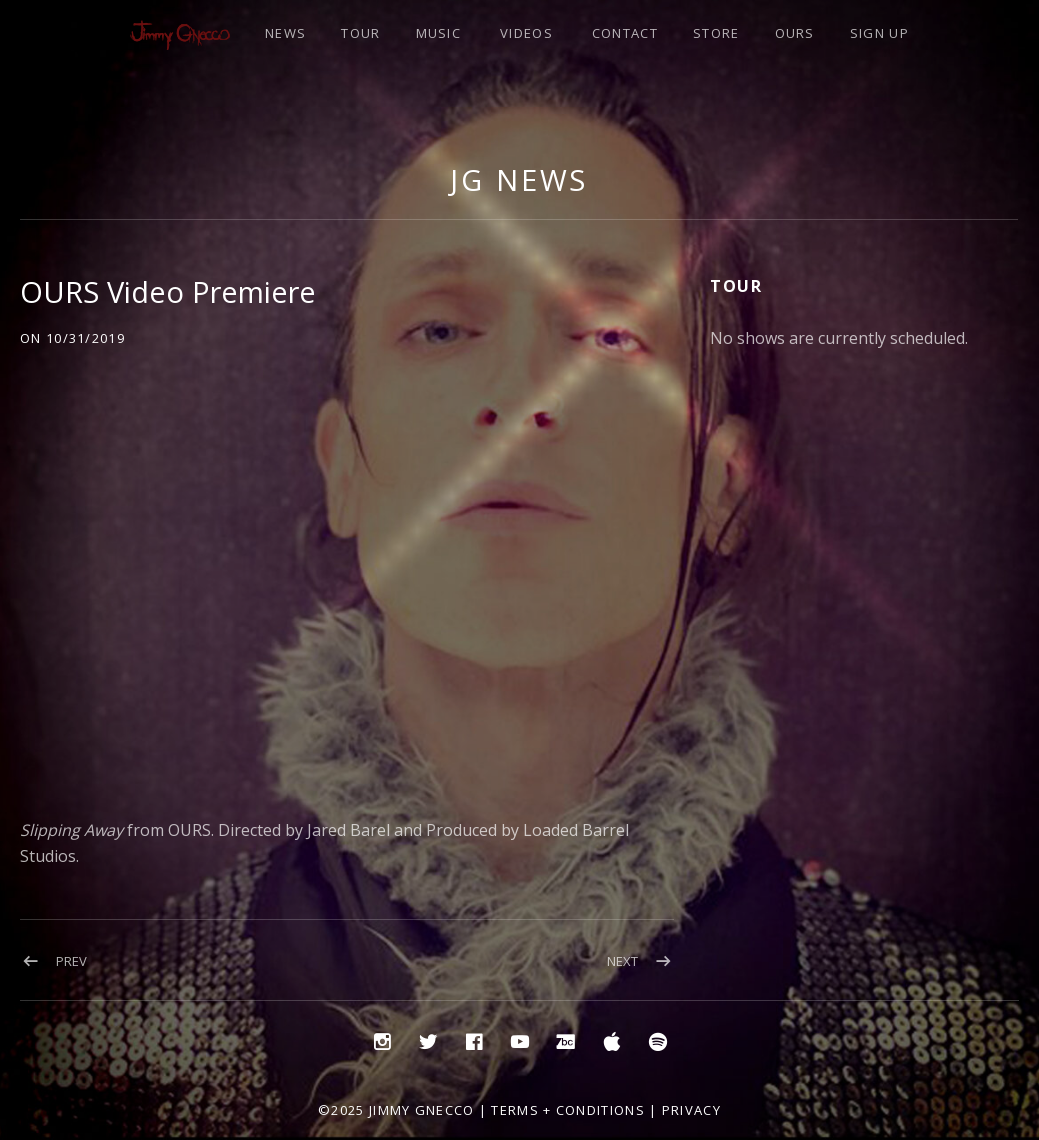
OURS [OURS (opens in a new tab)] (795, 33)
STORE (716, 33)
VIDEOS (526, 33)
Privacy (691, 1110)
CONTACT (625, 33)
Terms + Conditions (567, 1110)
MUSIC (439, 33)
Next (622, 961)
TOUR (360, 33)
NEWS (285, 33)
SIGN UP (879, 33)
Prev (71, 961)
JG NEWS (519, 179)
